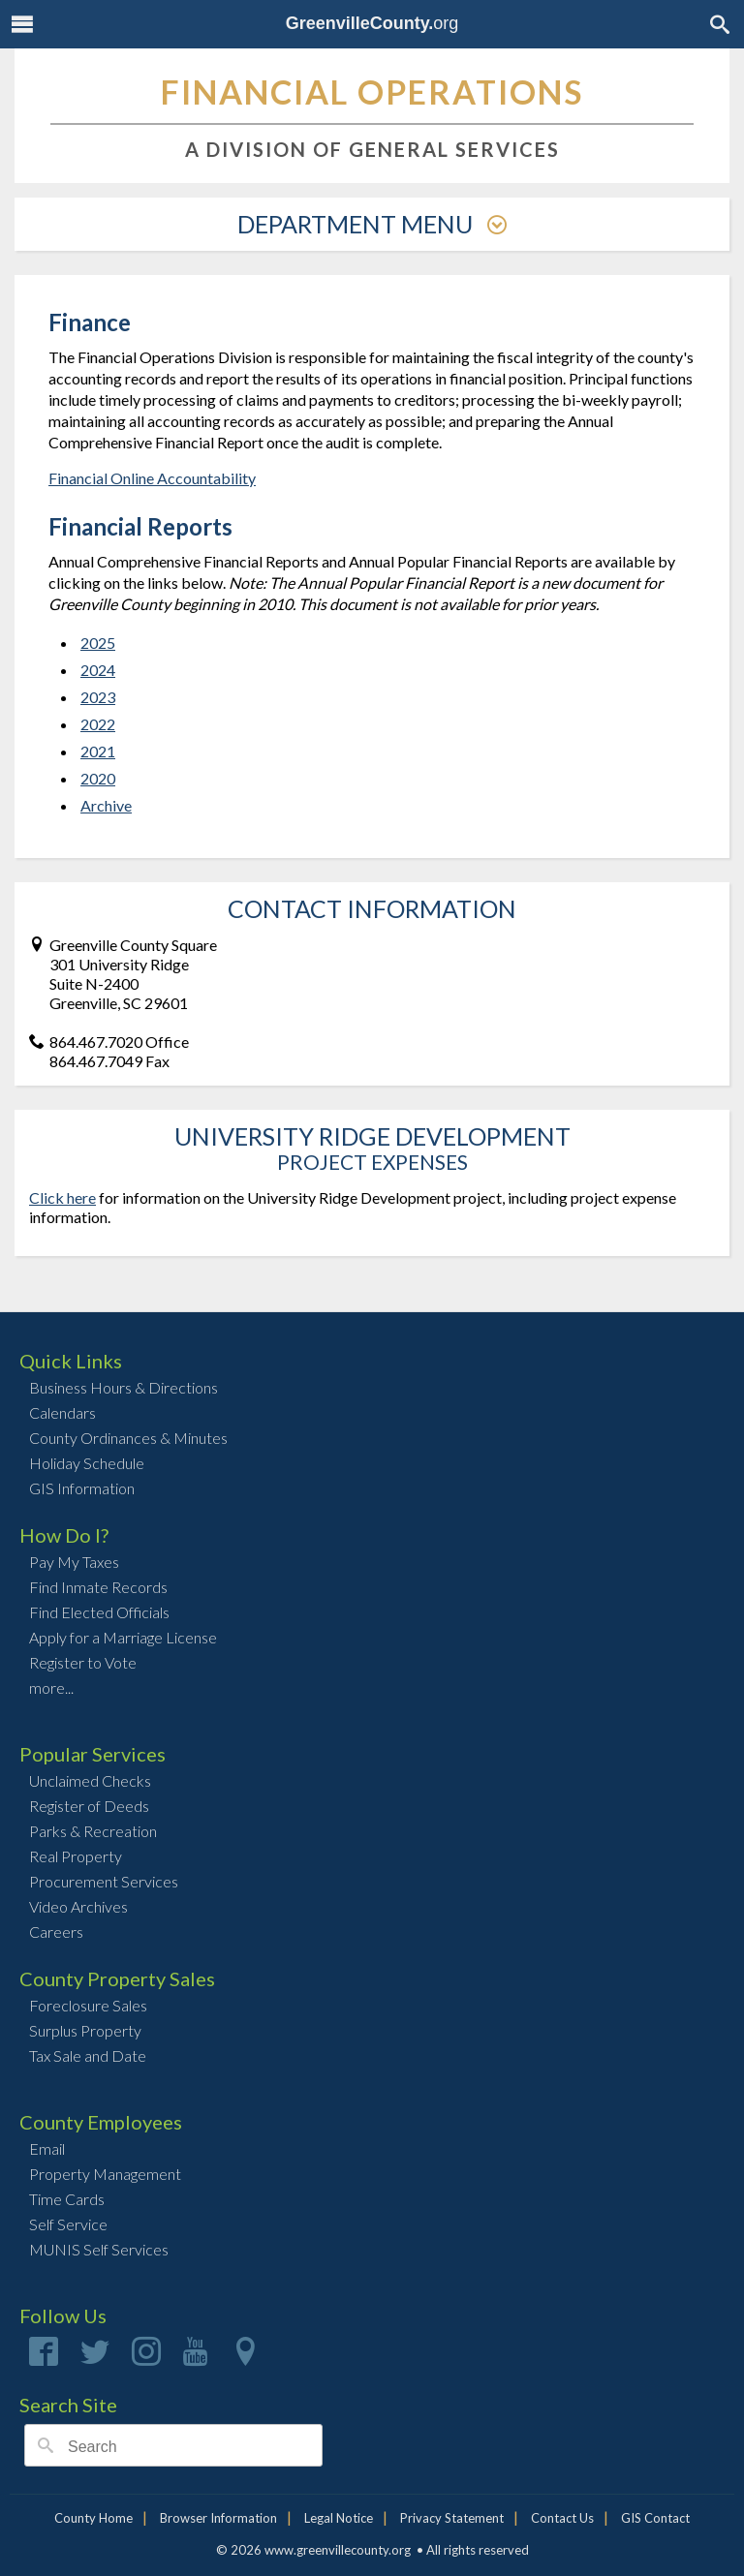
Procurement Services (103, 1881)
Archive (106, 805)
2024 (97, 669)
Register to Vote (83, 1662)
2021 (97, 751)
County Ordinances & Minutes (128, 1437)
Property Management (105, 2173)
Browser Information (218, 2518)
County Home (93, 2518)
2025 (97, 642)
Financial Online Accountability (152, 478)
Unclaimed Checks (90, 1780)
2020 (97, 778)
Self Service (68, 2224)
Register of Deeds (89, 1805)
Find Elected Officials (99, 1612)
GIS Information (82, 1488)
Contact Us (562, 2518)
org (372, 23)
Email (47, 2148)
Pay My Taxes (74, 1561)
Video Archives (78, 1906)
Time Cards (67, 2199)
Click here (62, 1197)
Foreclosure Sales (88, 2005)
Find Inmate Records (98, 1587)
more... (51, 1687)
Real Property (75, 1856)
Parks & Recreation (93, 1831)
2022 (97, 724)
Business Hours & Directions (123, 1387)
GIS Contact (655, 2518)
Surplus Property (85, 2030)
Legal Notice (338, 2518)
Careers (56, 1931)
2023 (97, 697)
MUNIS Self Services (99, 2249)
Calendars (62, 1412)
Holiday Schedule (86, 1463)
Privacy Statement (452, 2518)
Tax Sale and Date (87, 2055)
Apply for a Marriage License (123, 1637)
